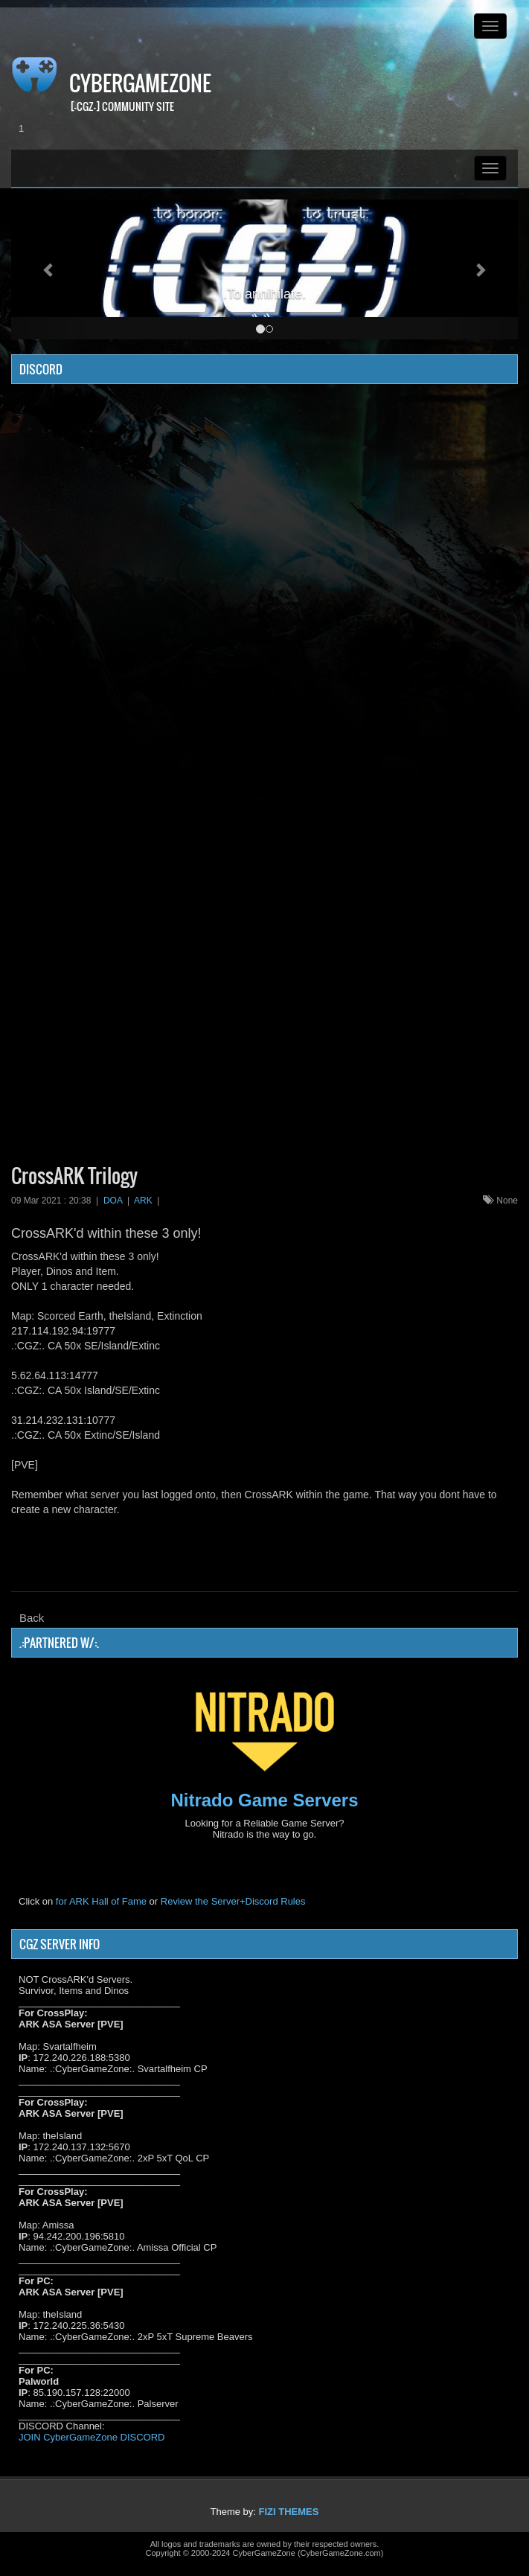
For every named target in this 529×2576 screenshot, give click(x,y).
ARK (143, 1200)
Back (31, 1617)
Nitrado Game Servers (264, 1800)
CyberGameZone (140, 83)
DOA (112, 1200)
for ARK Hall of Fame (101, 1901)
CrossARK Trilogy (74, 1175)
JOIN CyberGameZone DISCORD (92, 2437)
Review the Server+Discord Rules (233, 1901)
